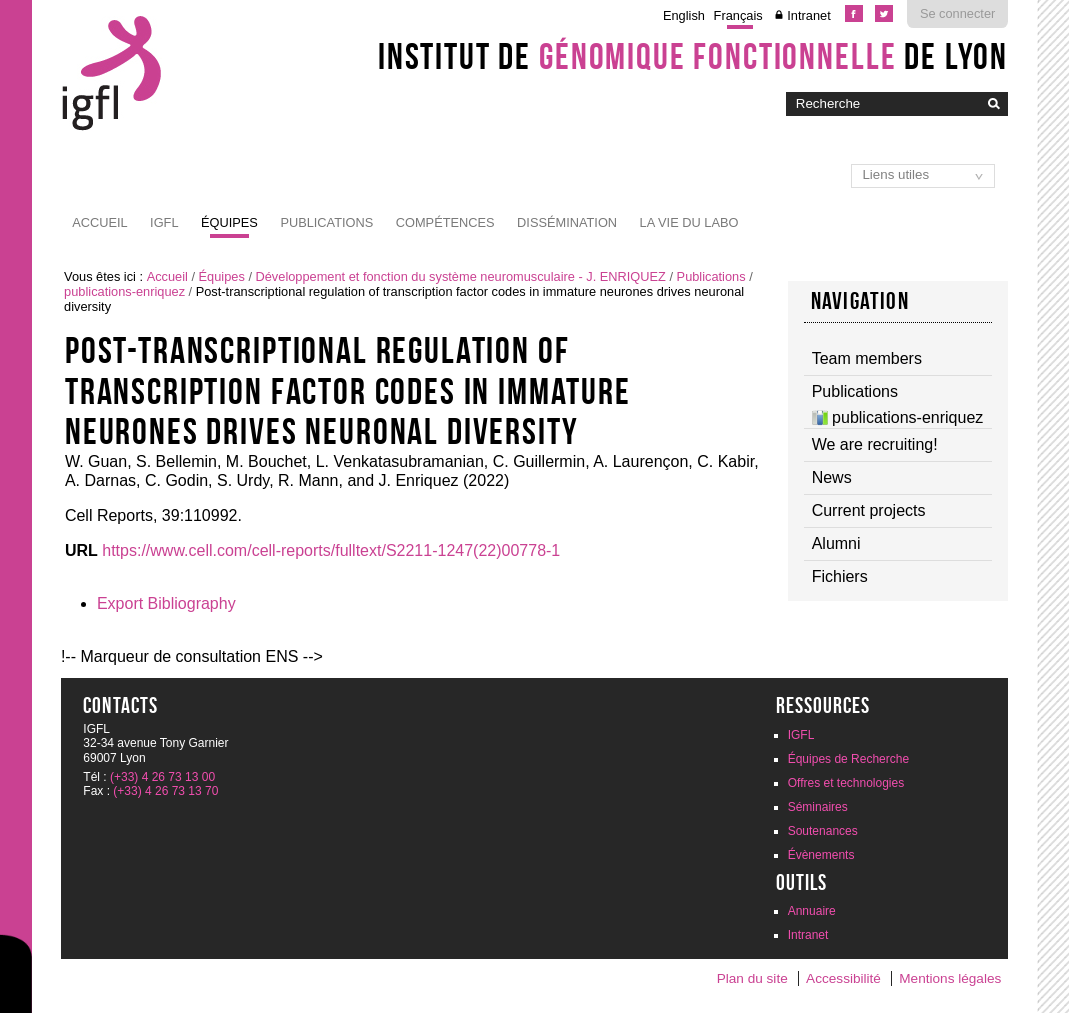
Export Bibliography (166, 603)
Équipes (229, 222)
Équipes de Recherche (848, 759)
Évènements (821, 855)
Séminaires (818, 807)
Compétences (445, 222)
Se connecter (957, 13)
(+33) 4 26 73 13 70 (165, 791)
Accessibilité (843, 978)
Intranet (808, 15)
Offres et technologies (846, 783)
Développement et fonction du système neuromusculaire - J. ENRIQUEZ (461, 276)
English (684, 15)
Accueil (99, 222)
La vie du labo (689, 222)
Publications (326, 222)
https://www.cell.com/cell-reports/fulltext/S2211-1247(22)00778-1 (331, 550)
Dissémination (567, 222)
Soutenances (823, 831)
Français (738, 15)
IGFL (164, 222)
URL (81, 550)
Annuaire (812, 911)
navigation (860, 301)
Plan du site (752, 978)
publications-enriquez (124, 291)
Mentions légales (950, 978)
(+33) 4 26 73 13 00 (162, 777)
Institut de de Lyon (693, 56)
